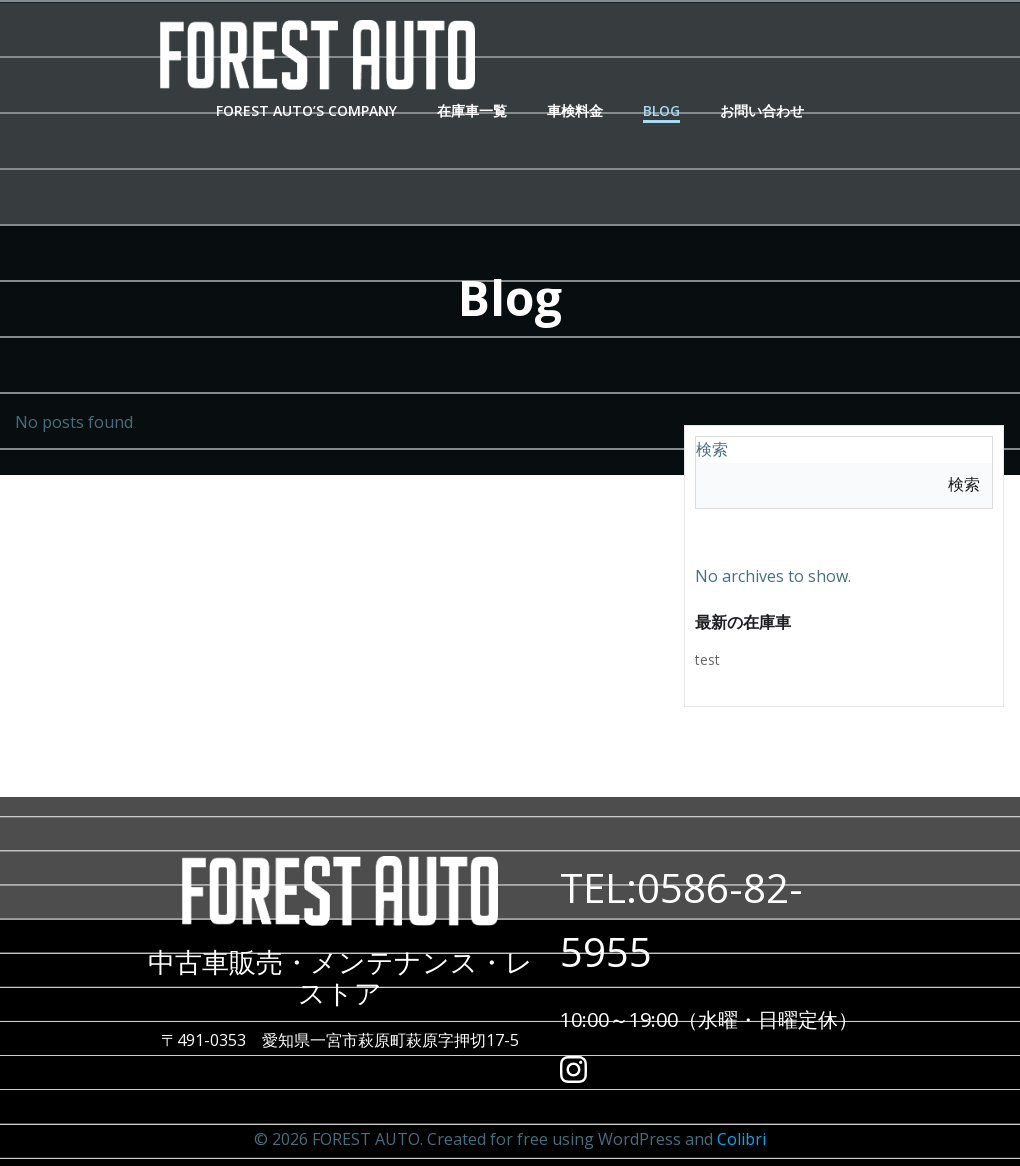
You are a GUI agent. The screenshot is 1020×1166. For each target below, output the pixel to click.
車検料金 (575, 110)
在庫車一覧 (472, 110)
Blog (661, 110)
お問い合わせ (762, 110)
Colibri (741, 1139)
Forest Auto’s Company (306, 110)
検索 (712, 449)
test (707, 659)
